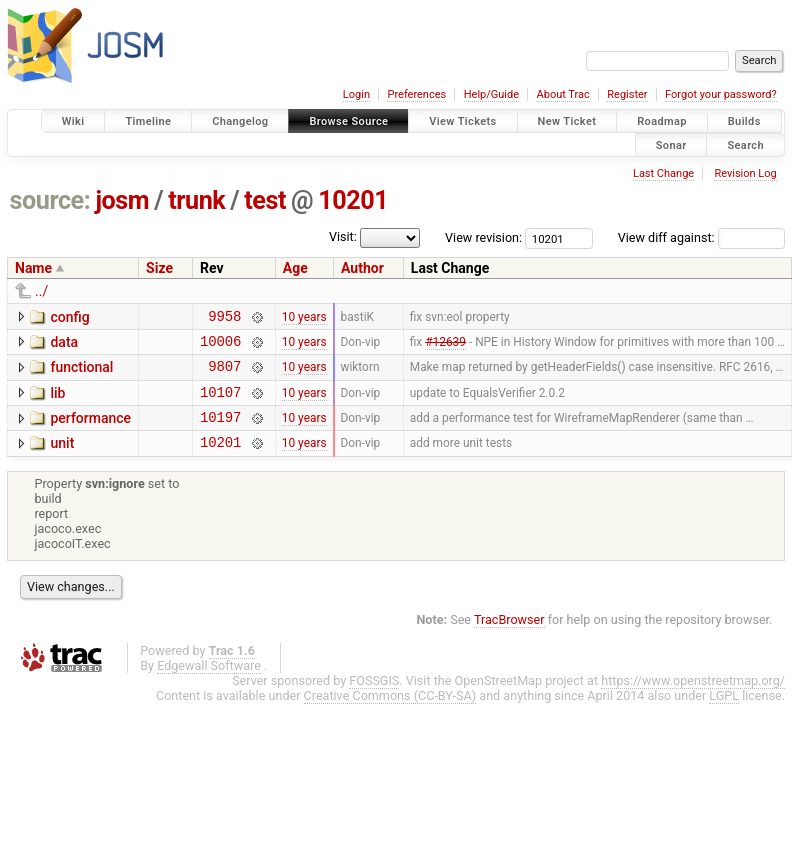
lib (57, 402)
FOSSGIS (374, 698)
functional (81, 373)
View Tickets (462, 121)
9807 (224, 374)
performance (90, 430)
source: (50, 200)
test (265, 200)
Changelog (240, 121)
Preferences (416, 94)
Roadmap (662, 121)
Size (159, 268)
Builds (744, 121)
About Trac (563, 94)
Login (356, 94)
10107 (220, 403)
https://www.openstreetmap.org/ (693, 698)
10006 (220, 346)
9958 (224, 318)
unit (62, 458)
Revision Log (745, 173)
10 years (304, 318)
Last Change (663, 173)
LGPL (724, 713)
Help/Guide (491, 94)
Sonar (671, 144)
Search (745, 144)
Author (362, 268)
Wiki (73, 121)
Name (33, 268)
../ (41, 291)
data (64, 345)
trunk (196, 200)
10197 (220, 431)
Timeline (148, 121)
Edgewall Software (209, 683)
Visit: (343, 236)
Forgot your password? (721, 94)
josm (122, 200)
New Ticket (567, 121)
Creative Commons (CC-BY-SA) (390, 713)
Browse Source (348, 121)
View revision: (483, 237)
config (69, 317)
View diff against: (701, 237)
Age (295, 268)
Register (627, 94)
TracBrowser (509, 637)
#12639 (445, 346)
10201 (353, 200)
